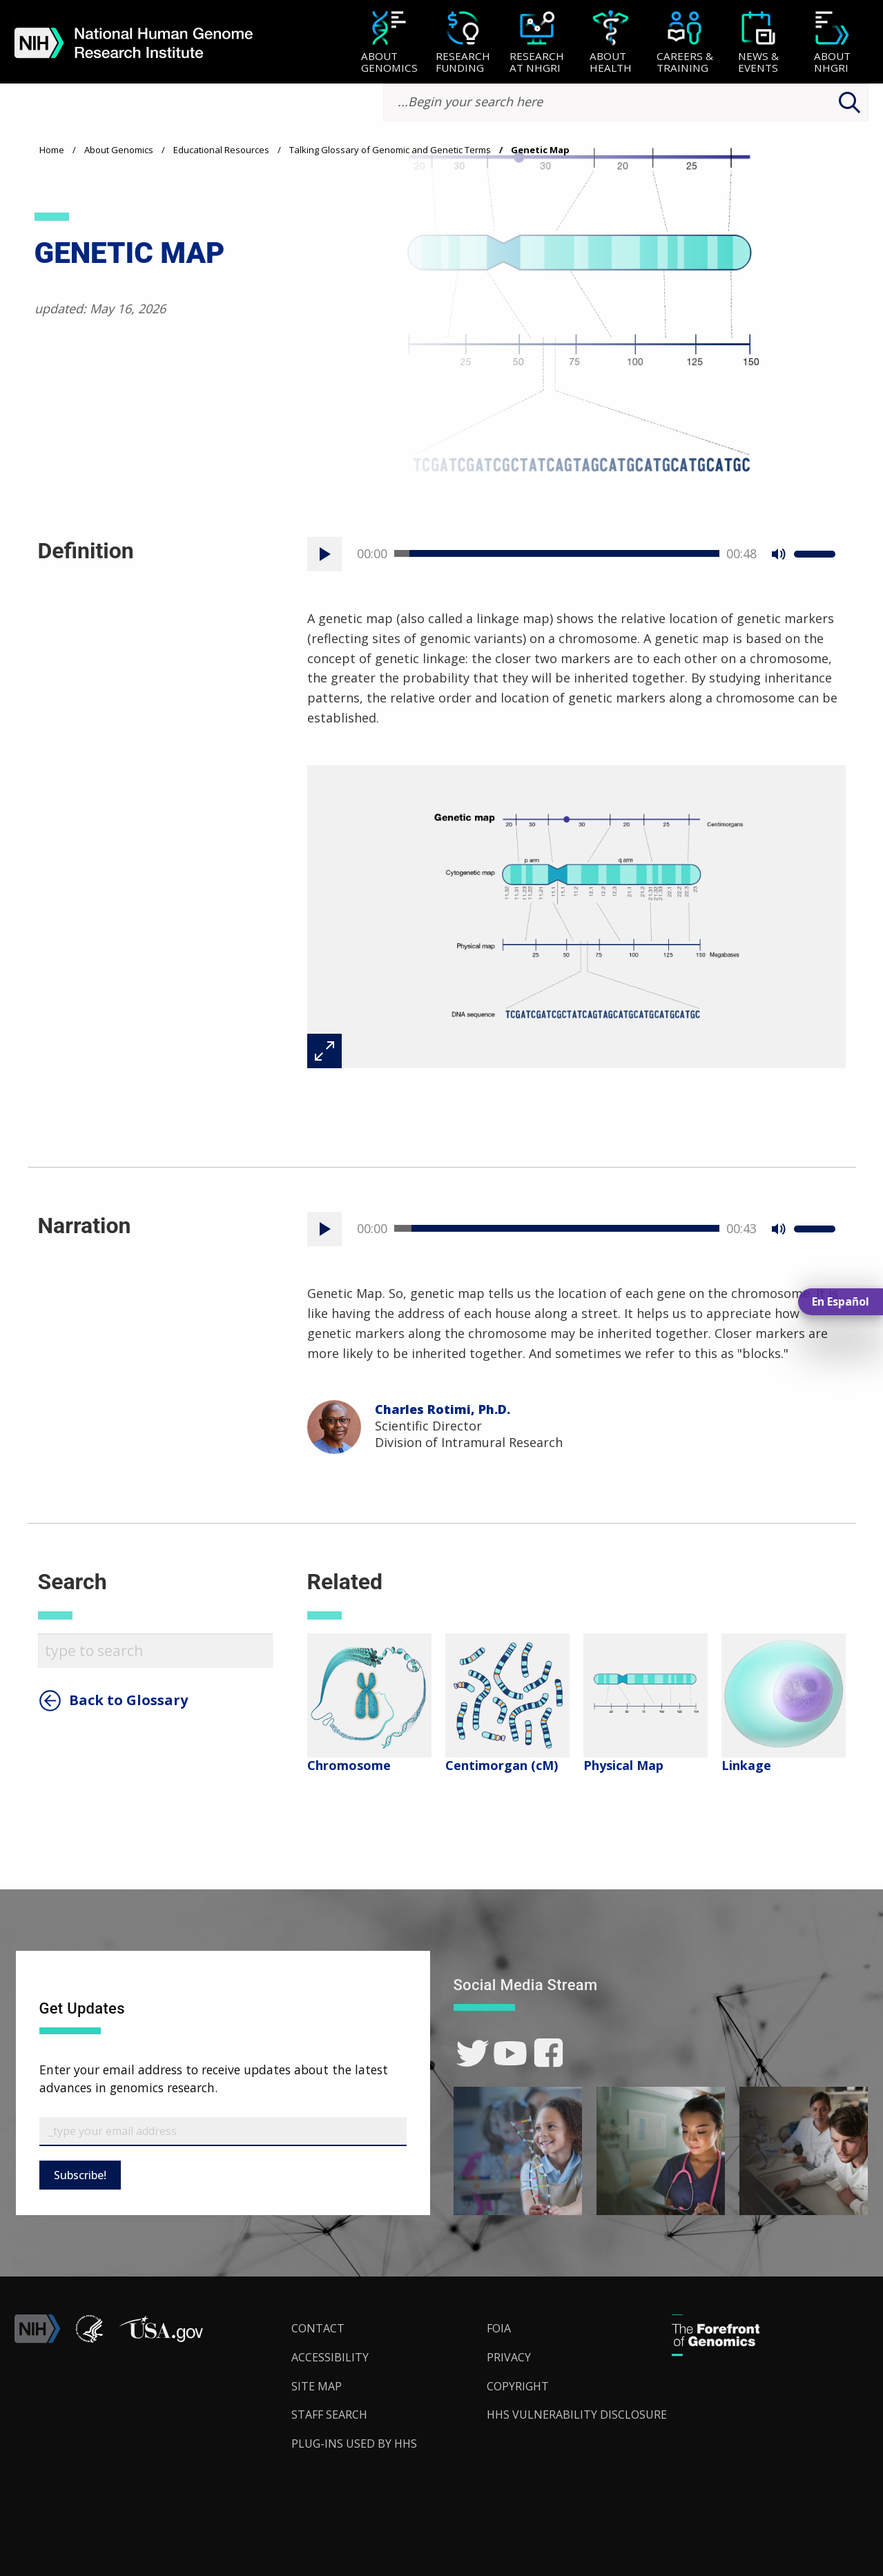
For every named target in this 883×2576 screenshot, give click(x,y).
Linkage (746, 1765)
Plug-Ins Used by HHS (354, 2443)
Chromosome (349, 1765)
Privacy (509, 2357)
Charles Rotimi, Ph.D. (442, 1409)
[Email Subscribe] (223, 2131)
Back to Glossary (128, 1700)
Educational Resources (221, 150)
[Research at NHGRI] (536, 43)
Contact (318, 2328)
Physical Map (623, 1765)
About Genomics (118, 150)
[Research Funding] (463, 43)
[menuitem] (389, 42)
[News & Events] (758, 43)
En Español (840, 1301)
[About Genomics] (389, 43)
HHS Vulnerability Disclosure (577, 2414)
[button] (161, 2339)
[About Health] (610, 43)
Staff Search (329, 2414)
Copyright (518, 2386)
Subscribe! (80, 2175)
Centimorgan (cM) (501, 1765)
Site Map (316, 2386)
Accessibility (330, 2357)
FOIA (499, 2328)
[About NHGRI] (832, 43)
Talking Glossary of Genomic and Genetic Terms (390, 150)
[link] (473, 2053)
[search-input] (626, 102)
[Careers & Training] (684, 43)
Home (51, 150)
